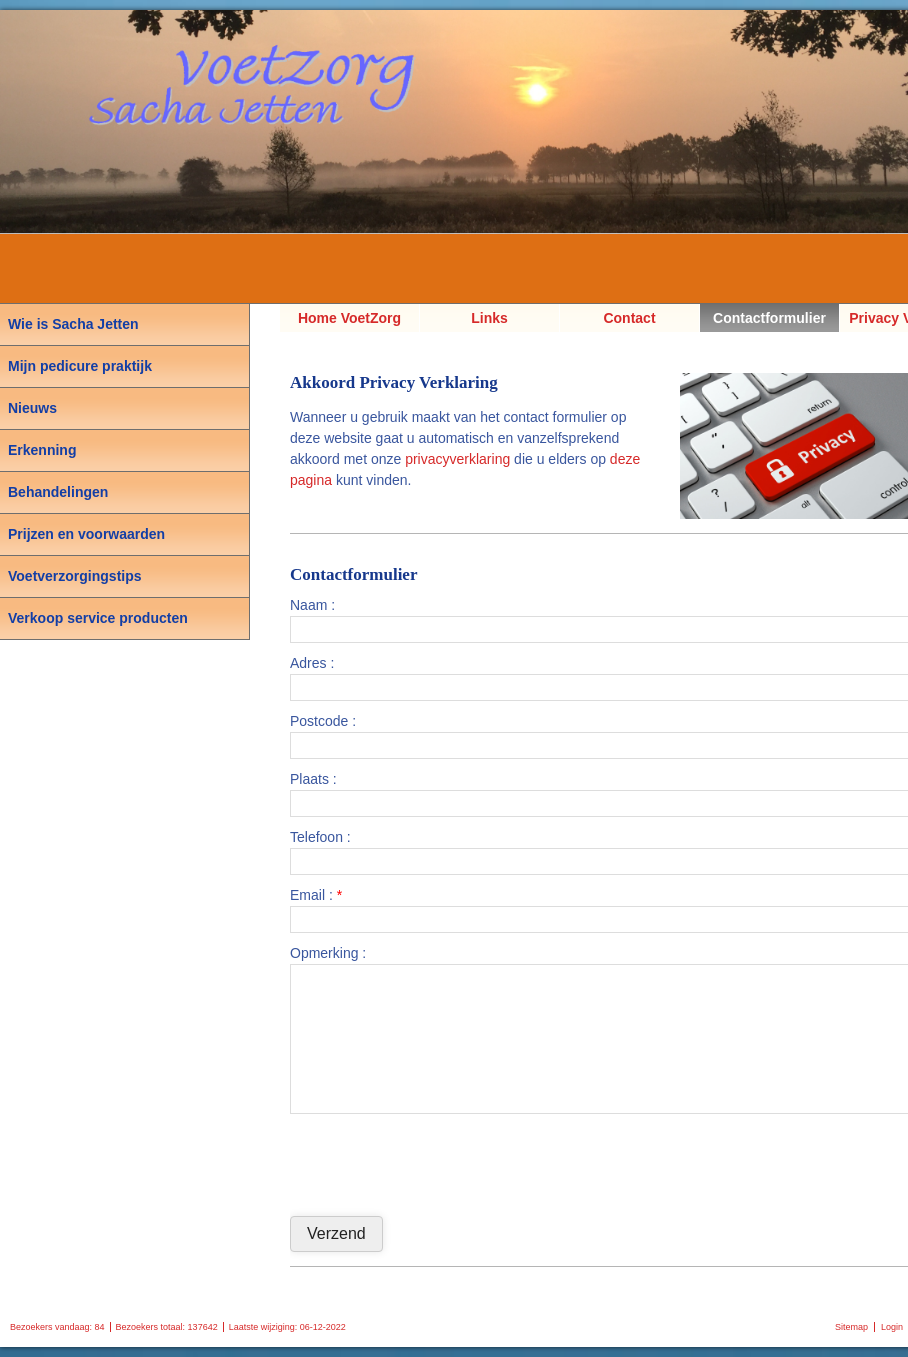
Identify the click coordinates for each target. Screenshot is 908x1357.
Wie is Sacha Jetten (73, 324)
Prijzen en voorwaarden (86, 534)
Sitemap (851, 1327)
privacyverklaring (457, 459)
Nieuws (32, 408)
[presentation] (442, 1163)
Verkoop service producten (98, 618)
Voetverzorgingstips (75, 576)
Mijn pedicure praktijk (80, 366)
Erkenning (42, 450)
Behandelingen (58, 492)
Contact (629, 318)
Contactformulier (769, 318)
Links (489, 318)
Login (892, 1327)
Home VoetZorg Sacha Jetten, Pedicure (349, 321)
